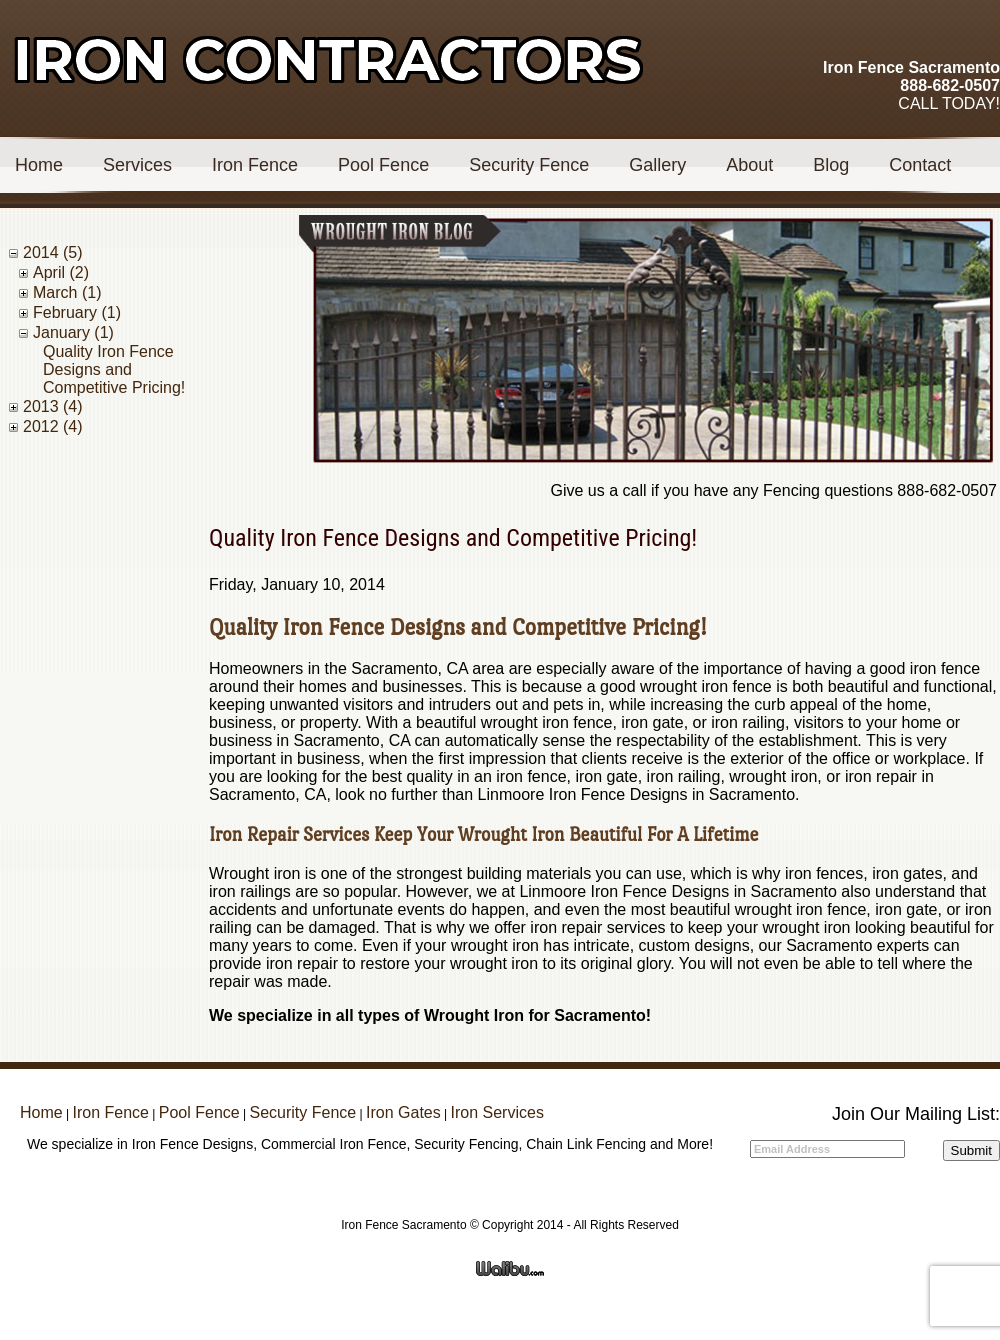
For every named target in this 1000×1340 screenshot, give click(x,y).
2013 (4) (53, 406)
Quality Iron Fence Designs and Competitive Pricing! (114, 369)
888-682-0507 (950, 85)
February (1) (77, 312)
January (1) (73, 332)
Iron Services (497, 1112)
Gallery (657, 165)
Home (39, 165)
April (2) (61, 272)
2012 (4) (53, 426)
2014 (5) (53, 252)
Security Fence (529, 165)
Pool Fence (383, 165)
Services (137, 165)
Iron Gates (403, 1112)
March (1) (67, 292)
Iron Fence (255, 165)
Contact (920, 165)
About (749, 165)
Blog (831, 165)
